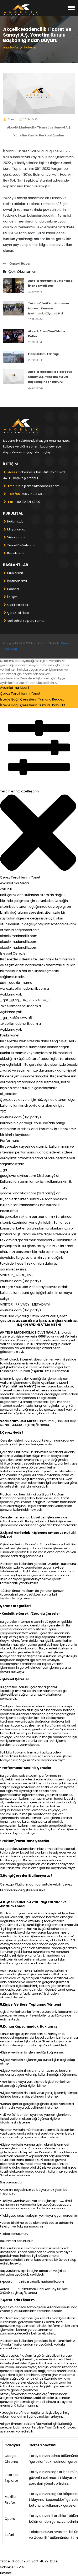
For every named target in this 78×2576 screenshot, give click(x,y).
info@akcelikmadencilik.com (38, 486)
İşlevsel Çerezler (13, 953)
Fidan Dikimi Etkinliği (43, 354)
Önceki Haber (17, 263)
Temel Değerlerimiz (21, 545)
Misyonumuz (16, 529)
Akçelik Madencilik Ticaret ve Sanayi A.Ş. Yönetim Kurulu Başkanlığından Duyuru (50, 377)
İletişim (12, 597)
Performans (10, 1140)
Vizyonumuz (16, 537)
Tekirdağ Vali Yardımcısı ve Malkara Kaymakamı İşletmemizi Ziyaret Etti (48, 308)
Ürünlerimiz (15, 573)
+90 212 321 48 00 (33, 494)
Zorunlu (6, 889)
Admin (12, 119)
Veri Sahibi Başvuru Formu (26, 621)
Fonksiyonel (9, 1035)
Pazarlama (9, 1210)
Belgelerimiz (16, 553)
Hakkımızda (15, 521)
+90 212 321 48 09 (27, 502)
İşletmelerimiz (17, 581)
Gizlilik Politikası (17, 605)
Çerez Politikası (18, 613)
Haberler (30, 47)
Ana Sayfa (12, 47)
